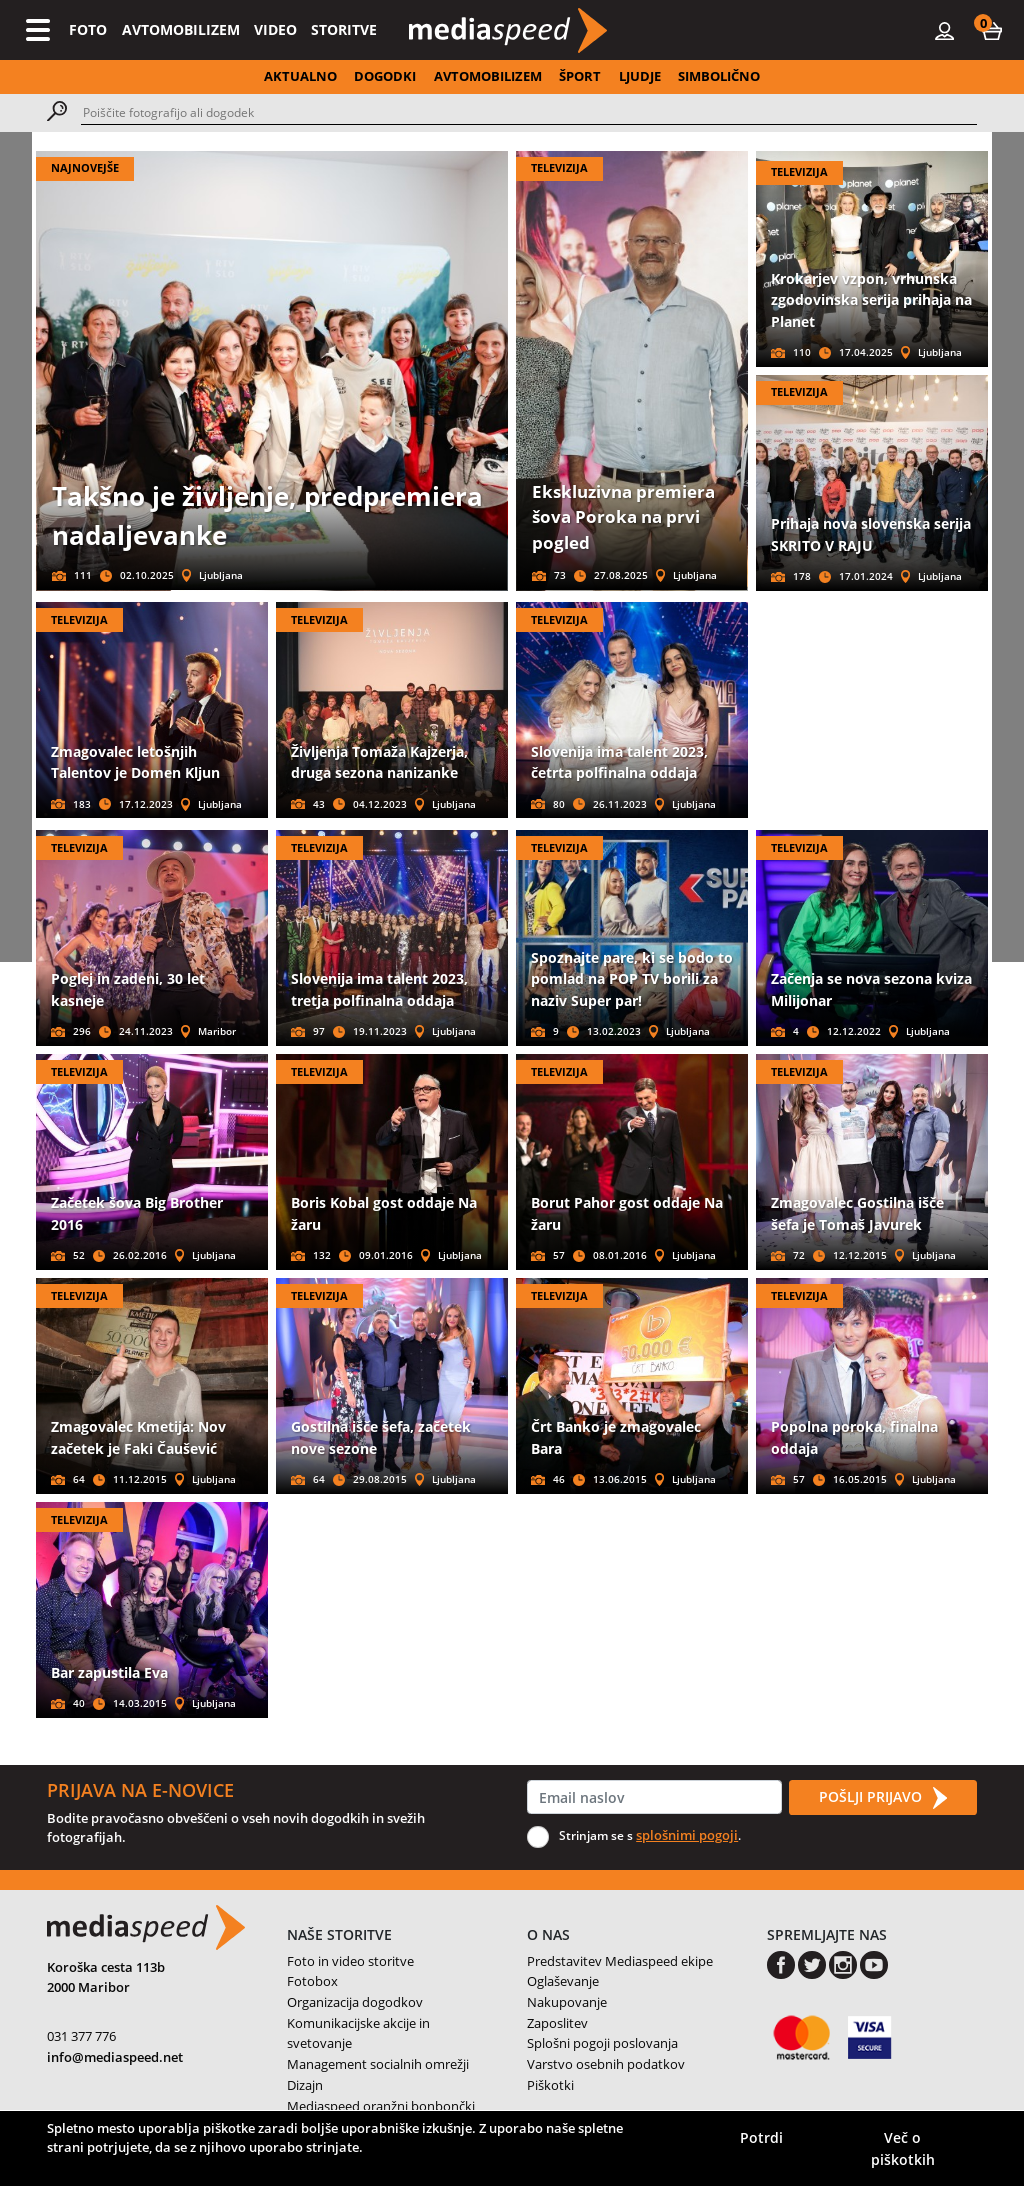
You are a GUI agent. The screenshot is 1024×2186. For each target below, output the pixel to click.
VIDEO (275, 29)
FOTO (88, 29)
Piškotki (550, 2085)
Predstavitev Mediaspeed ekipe (620, 1961)
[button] (992, 30)
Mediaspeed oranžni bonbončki (381, 2106)
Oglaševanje (563, 1981)
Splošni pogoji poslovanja (602, 2043)
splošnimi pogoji (687, 1835)
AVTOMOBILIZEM (181, 29)
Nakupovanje (567, 2002)
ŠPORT (580, 76)
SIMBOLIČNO (719, 76)
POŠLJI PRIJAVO (883, 1798)
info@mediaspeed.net (115, 2057)
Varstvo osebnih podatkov (606, 2064)
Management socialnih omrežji (378, 2064)
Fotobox (312, 1981)
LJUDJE (640, 76)
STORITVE (344, 29)
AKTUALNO (300, 76)
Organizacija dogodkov (355, 2002)
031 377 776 (81, 2036)
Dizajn (305, 2085)
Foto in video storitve (350, 1961)
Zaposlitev (557, 2023)
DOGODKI (385, 76)
